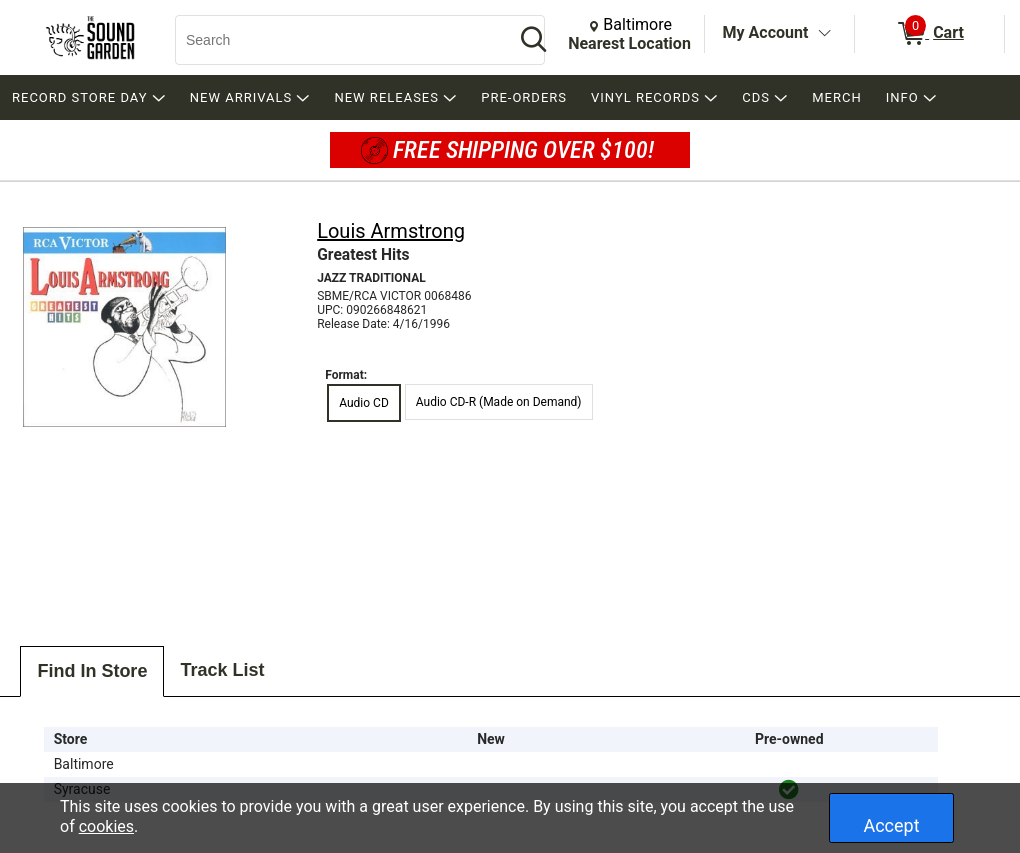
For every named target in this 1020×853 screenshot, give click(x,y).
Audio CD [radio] (364, 403)
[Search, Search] (335, 40)
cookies (106, 826)
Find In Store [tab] (92, 671)
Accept (891, 825)
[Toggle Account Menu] (824, 34)
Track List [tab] (222, 670)
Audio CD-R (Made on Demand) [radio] (499, 402)
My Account (766, 32)
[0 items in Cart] (929, 34)
